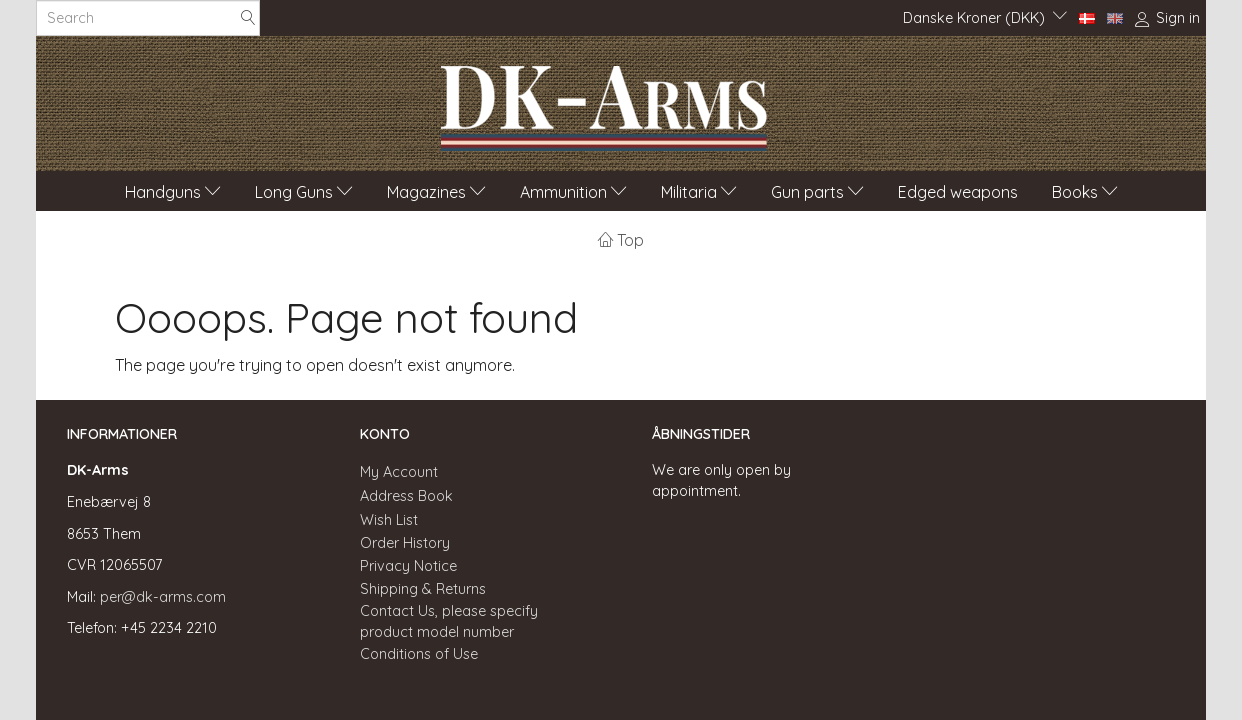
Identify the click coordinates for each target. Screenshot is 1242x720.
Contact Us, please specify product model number (449, 621)
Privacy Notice (408, 566)
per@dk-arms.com (163, 597)
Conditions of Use (419, 654)
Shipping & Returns (423, 589)
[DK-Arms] (604, 103)
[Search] (248, 18)
